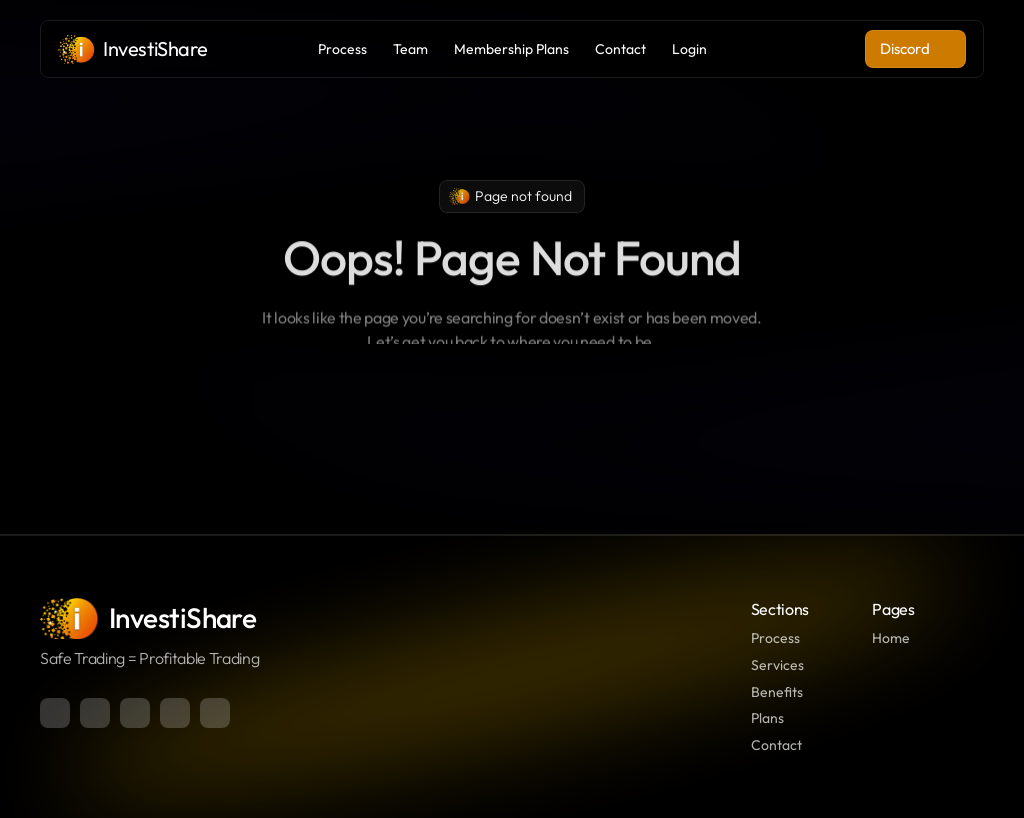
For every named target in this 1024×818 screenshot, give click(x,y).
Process (775, 638)
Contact (776, 745)
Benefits (777, 692)
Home (891, 638)
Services (777, 665)
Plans (767, 718)
